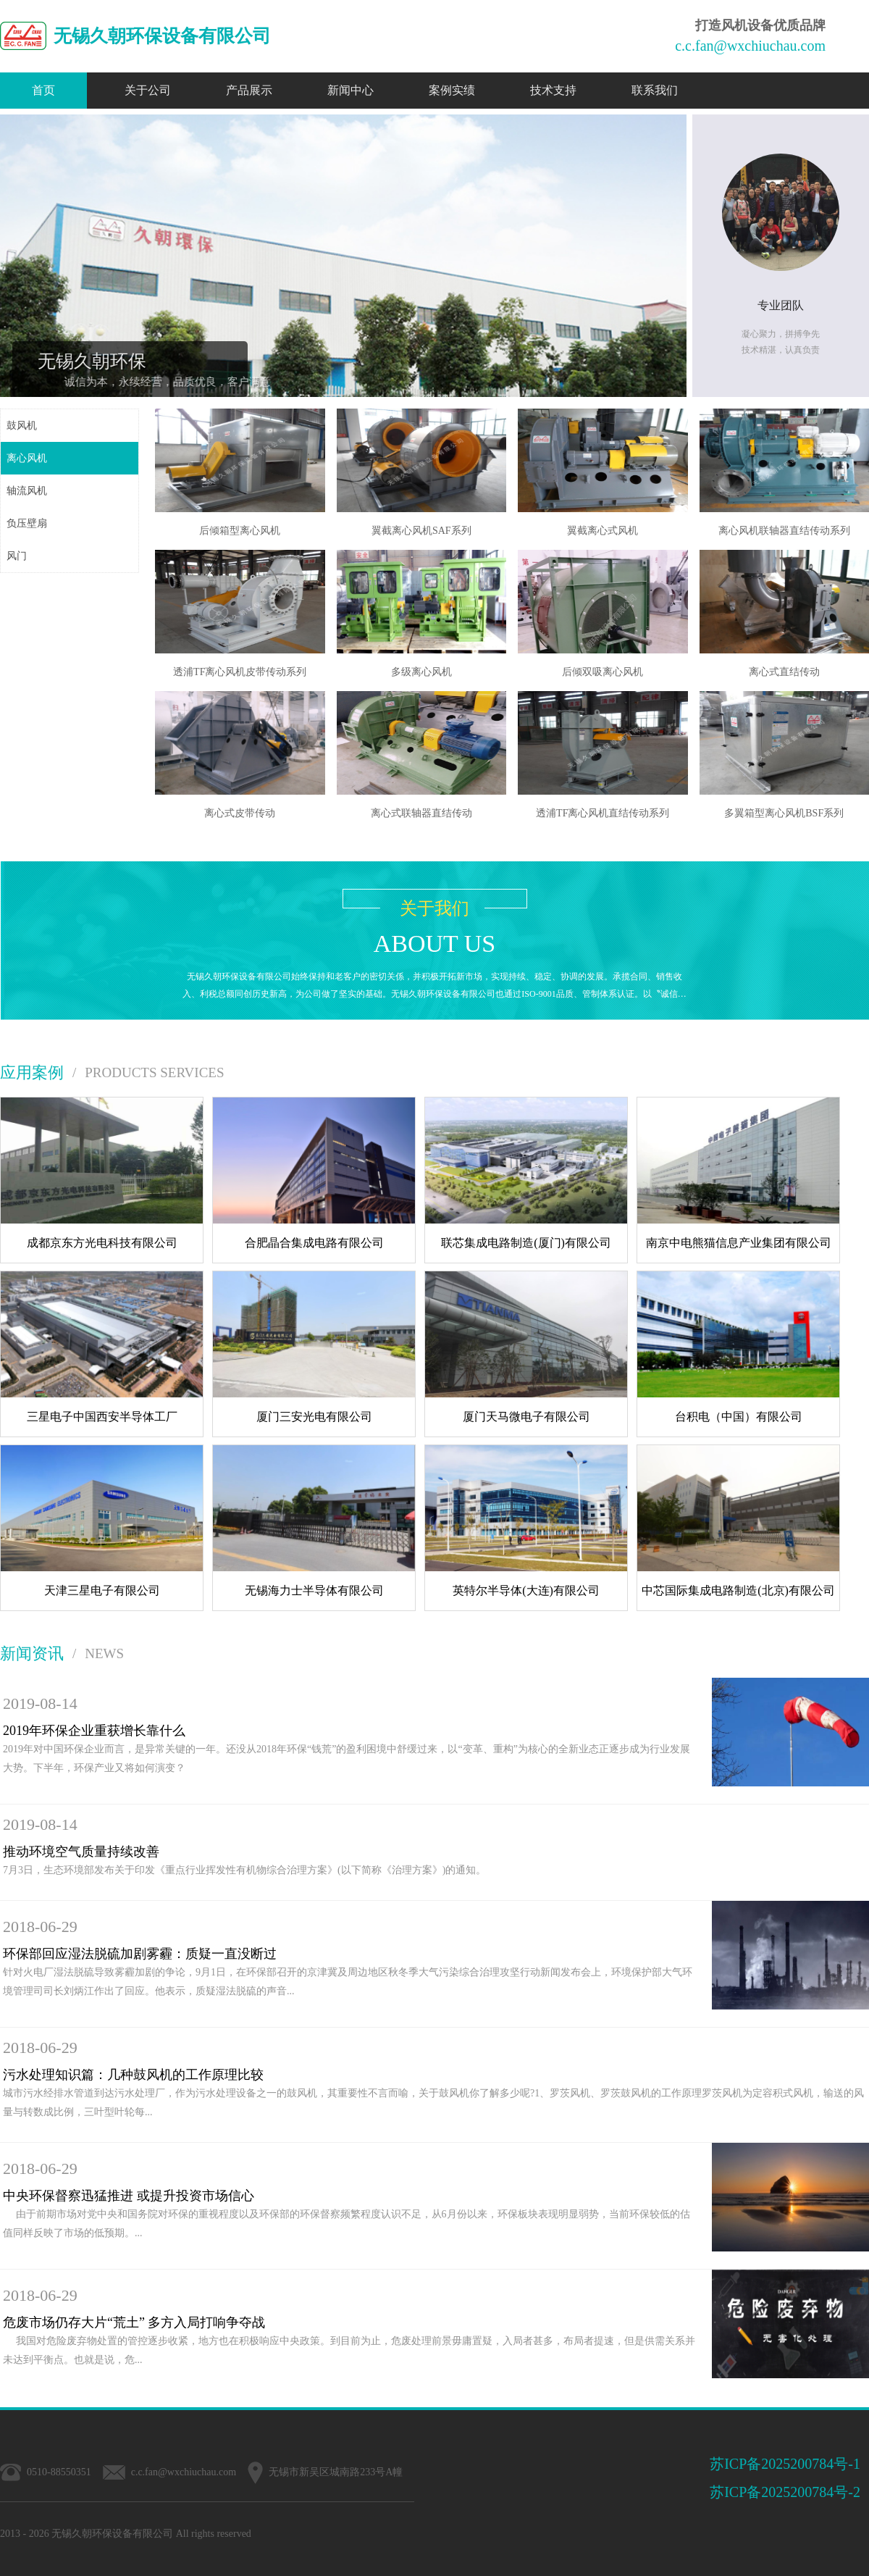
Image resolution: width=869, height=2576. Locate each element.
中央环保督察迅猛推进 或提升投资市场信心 (128, 2195)
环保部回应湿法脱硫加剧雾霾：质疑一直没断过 (140, 1953)
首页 (43, 90)
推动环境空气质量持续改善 (81, 1851)
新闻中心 (350, 90)
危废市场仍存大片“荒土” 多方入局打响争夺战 (134, 2322)
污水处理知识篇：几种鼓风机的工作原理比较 (133, 2074)
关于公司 (148, 90)
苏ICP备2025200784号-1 (785, 2464)
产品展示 (249, 90)
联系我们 (654, 90)
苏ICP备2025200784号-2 (785, 2492)
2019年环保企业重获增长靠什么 (94, 1730)
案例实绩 (452, 90)
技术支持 (553, 90)
